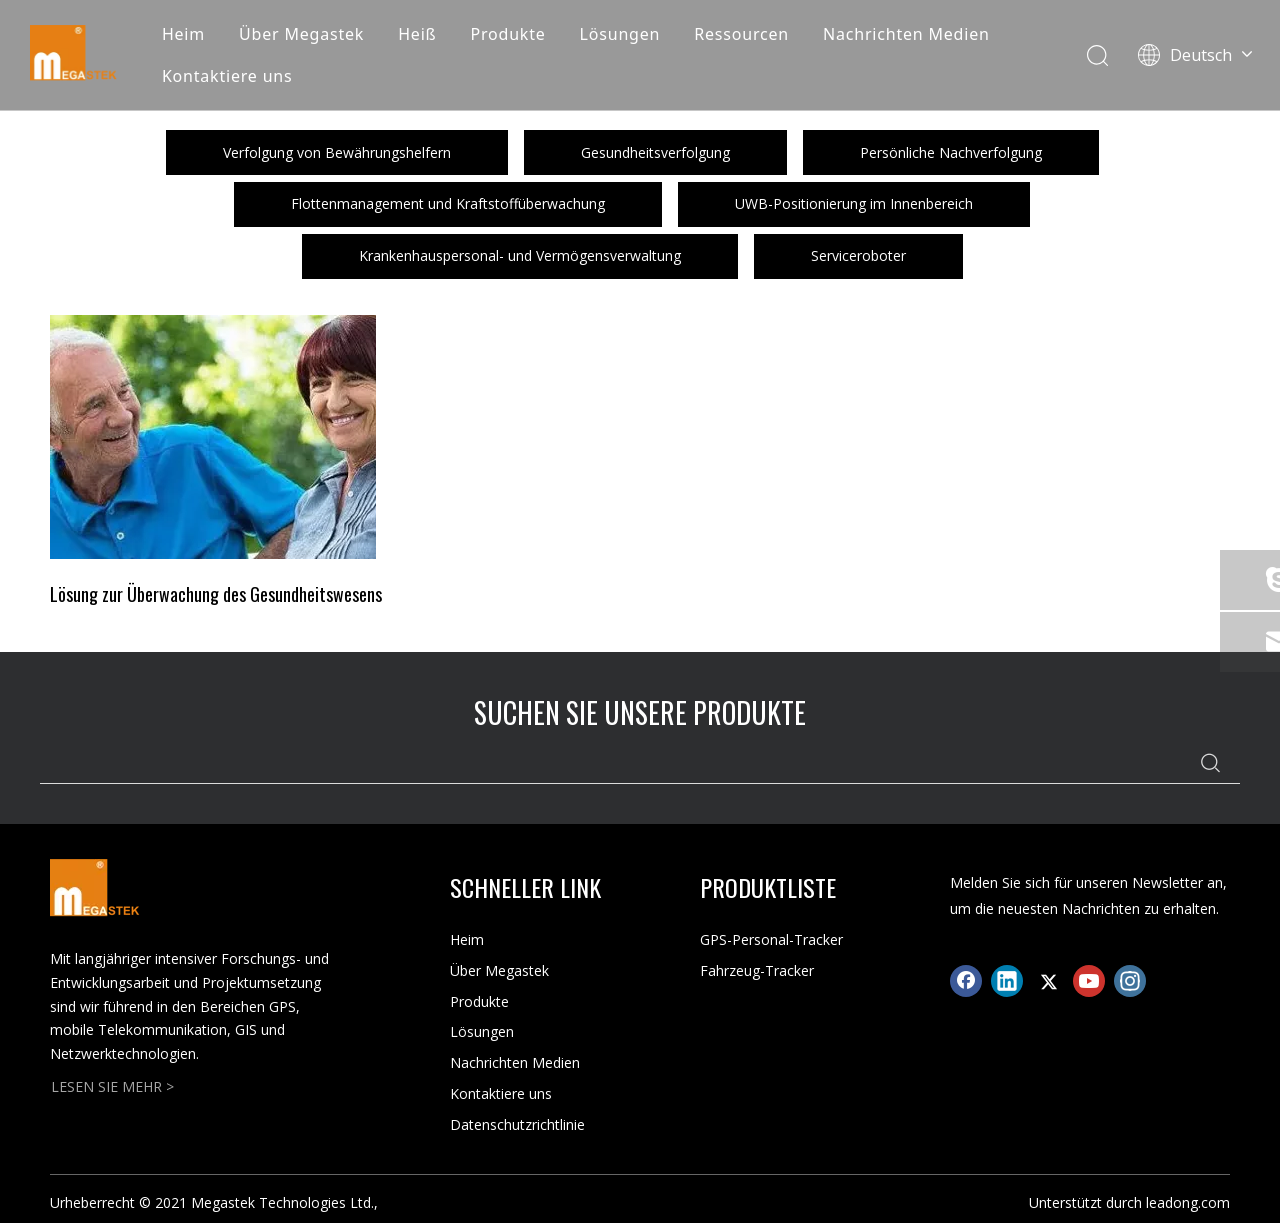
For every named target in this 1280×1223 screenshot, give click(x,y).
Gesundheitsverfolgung (655, 152)
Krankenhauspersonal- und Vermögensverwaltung (520, 255)
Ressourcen (741, 34)
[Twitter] (1048, 981)
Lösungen (620, 34)
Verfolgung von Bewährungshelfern (337, 152)
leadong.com (1188, 1202)
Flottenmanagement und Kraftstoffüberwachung (448, 203)
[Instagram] (1130, 981)
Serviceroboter (858, 255)
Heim (183, 34)
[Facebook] (966, 981)
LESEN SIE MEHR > (112, 1086)
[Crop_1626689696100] (213, 437)
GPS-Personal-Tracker (771, 939)
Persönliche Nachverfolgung (951, 152)
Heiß (417, 34)
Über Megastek (301, 34)
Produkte (507, 34)
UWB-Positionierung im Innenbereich (854, 203)
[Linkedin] (1007, 981)
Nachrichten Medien (906, 34)
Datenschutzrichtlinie (517, 1124)
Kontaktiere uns (227, 76)
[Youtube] (1089, 981)
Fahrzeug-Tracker (757, 970)
